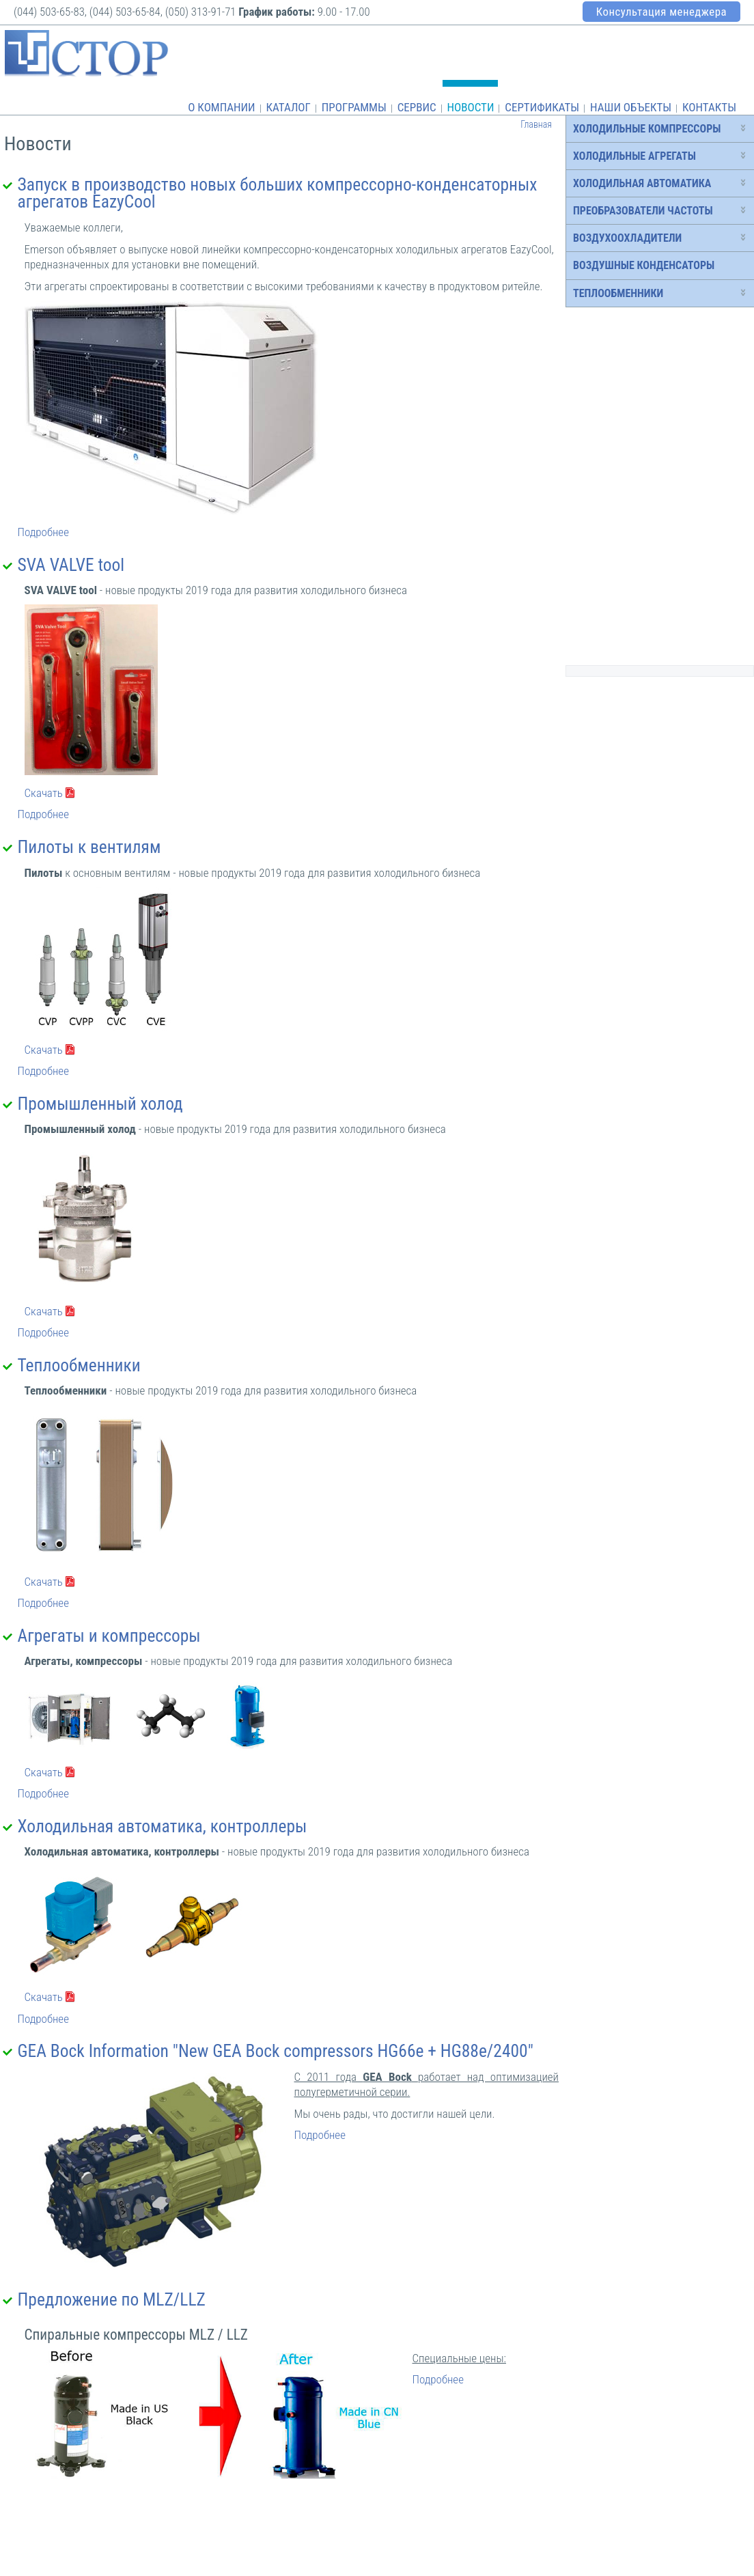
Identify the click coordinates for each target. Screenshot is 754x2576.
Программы (354, 107)
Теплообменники (79, 1365)
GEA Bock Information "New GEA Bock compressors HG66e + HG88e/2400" (275, 2051)
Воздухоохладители (627, 238)
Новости (470, 107)
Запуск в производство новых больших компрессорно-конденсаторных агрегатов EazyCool (277, 193)
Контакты (709, 107)
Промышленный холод (100, 1103)
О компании (221, 107)
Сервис (416, 107)
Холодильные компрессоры (647, 128)
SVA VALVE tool (71, 565)
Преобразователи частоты (643, 210)
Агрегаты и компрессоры (109, 1635)
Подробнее (43, 532)
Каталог (288, 107)
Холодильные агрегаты (634, 156)
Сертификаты (542, 107)
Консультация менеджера (661, 11)
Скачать (44, 793)
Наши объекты (630, 107)
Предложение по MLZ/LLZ (112, 2299)
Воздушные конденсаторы (643, 265)
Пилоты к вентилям (89, 847)
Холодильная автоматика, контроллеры (162, 1826)
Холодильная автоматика (642, 183)
